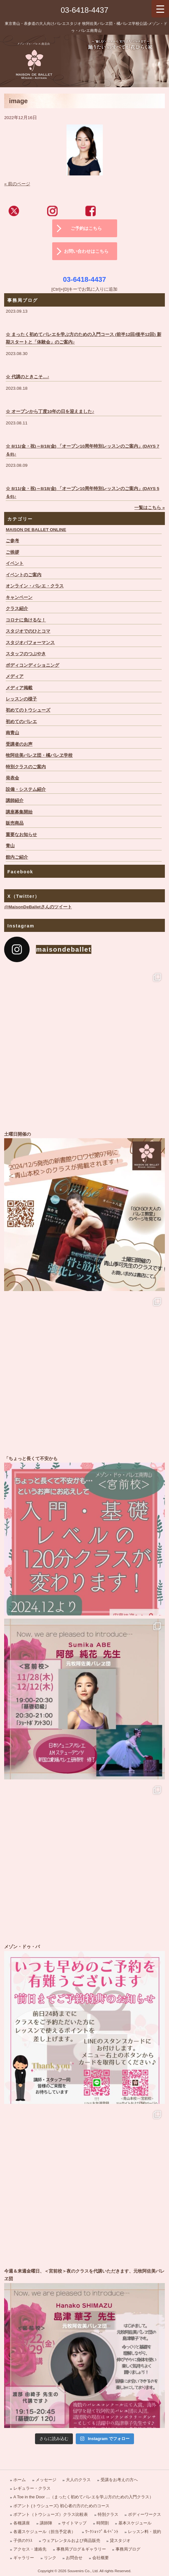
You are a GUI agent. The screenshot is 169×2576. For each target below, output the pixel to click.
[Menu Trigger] (160, 9)
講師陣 (46, 2523)
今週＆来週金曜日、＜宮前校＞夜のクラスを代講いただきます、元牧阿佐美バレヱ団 (84, 2347)
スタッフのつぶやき (26, 653)
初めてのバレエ (21, 721)
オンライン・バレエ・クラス (35, 586)
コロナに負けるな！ (26, 620)
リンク (50, 2557)
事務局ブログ (128, 2549)
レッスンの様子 (21, 699)
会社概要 (100, 2557)
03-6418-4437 (84, 10)
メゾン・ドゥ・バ (84, 2023)
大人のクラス (78, 2479)
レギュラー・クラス (32, 2488)
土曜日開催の (84, 1211)
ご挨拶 (12, 552)
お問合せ (74, 2557)
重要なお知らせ (21, 834)
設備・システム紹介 (26, 789)
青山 (10, 845)
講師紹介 (15, 800)
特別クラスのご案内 (26, 766)
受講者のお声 (19, 744)
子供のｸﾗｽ (22, 2540)
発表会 (12, 778)
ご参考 (12, 540)
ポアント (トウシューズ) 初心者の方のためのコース (61, 2505)
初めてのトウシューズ (28, 710)
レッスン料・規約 (144, 2531)
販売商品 (15, 823)
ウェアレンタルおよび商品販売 (71, 2540)
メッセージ (46, 2479)
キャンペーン (19, 597)
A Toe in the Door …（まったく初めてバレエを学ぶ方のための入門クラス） (83, 2496)
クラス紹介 (17, 608)
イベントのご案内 (23, 574)
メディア (15, 676)
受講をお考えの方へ (119, 2479)
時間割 (102, 2523)
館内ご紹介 (17, 857)
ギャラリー (23, 2557)
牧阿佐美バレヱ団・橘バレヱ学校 (39, 755)
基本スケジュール (134, 2523)
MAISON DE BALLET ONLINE (36, 529)
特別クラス (108, 2514)
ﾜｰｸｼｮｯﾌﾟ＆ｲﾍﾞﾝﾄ (101, 2531)
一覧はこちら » (149, 507)
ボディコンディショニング (32, 665)
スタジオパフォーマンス (30, 642)
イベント (15, 563)
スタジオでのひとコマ (28, 631)
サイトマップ (74, 2523)
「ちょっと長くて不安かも (84, 1535)
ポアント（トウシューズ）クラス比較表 (50, 2514)
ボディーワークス (144, 2514)
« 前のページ (17, 183)
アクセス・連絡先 (29, 2549)
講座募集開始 (19, 812)
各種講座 (21, 2523)
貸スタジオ (120, 2540)
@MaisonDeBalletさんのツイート (38, 907)
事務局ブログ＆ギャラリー (81, 2549)
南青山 (12, 732)
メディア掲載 (19, 687)
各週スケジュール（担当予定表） (44, 2531)
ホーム (19, 2479)
